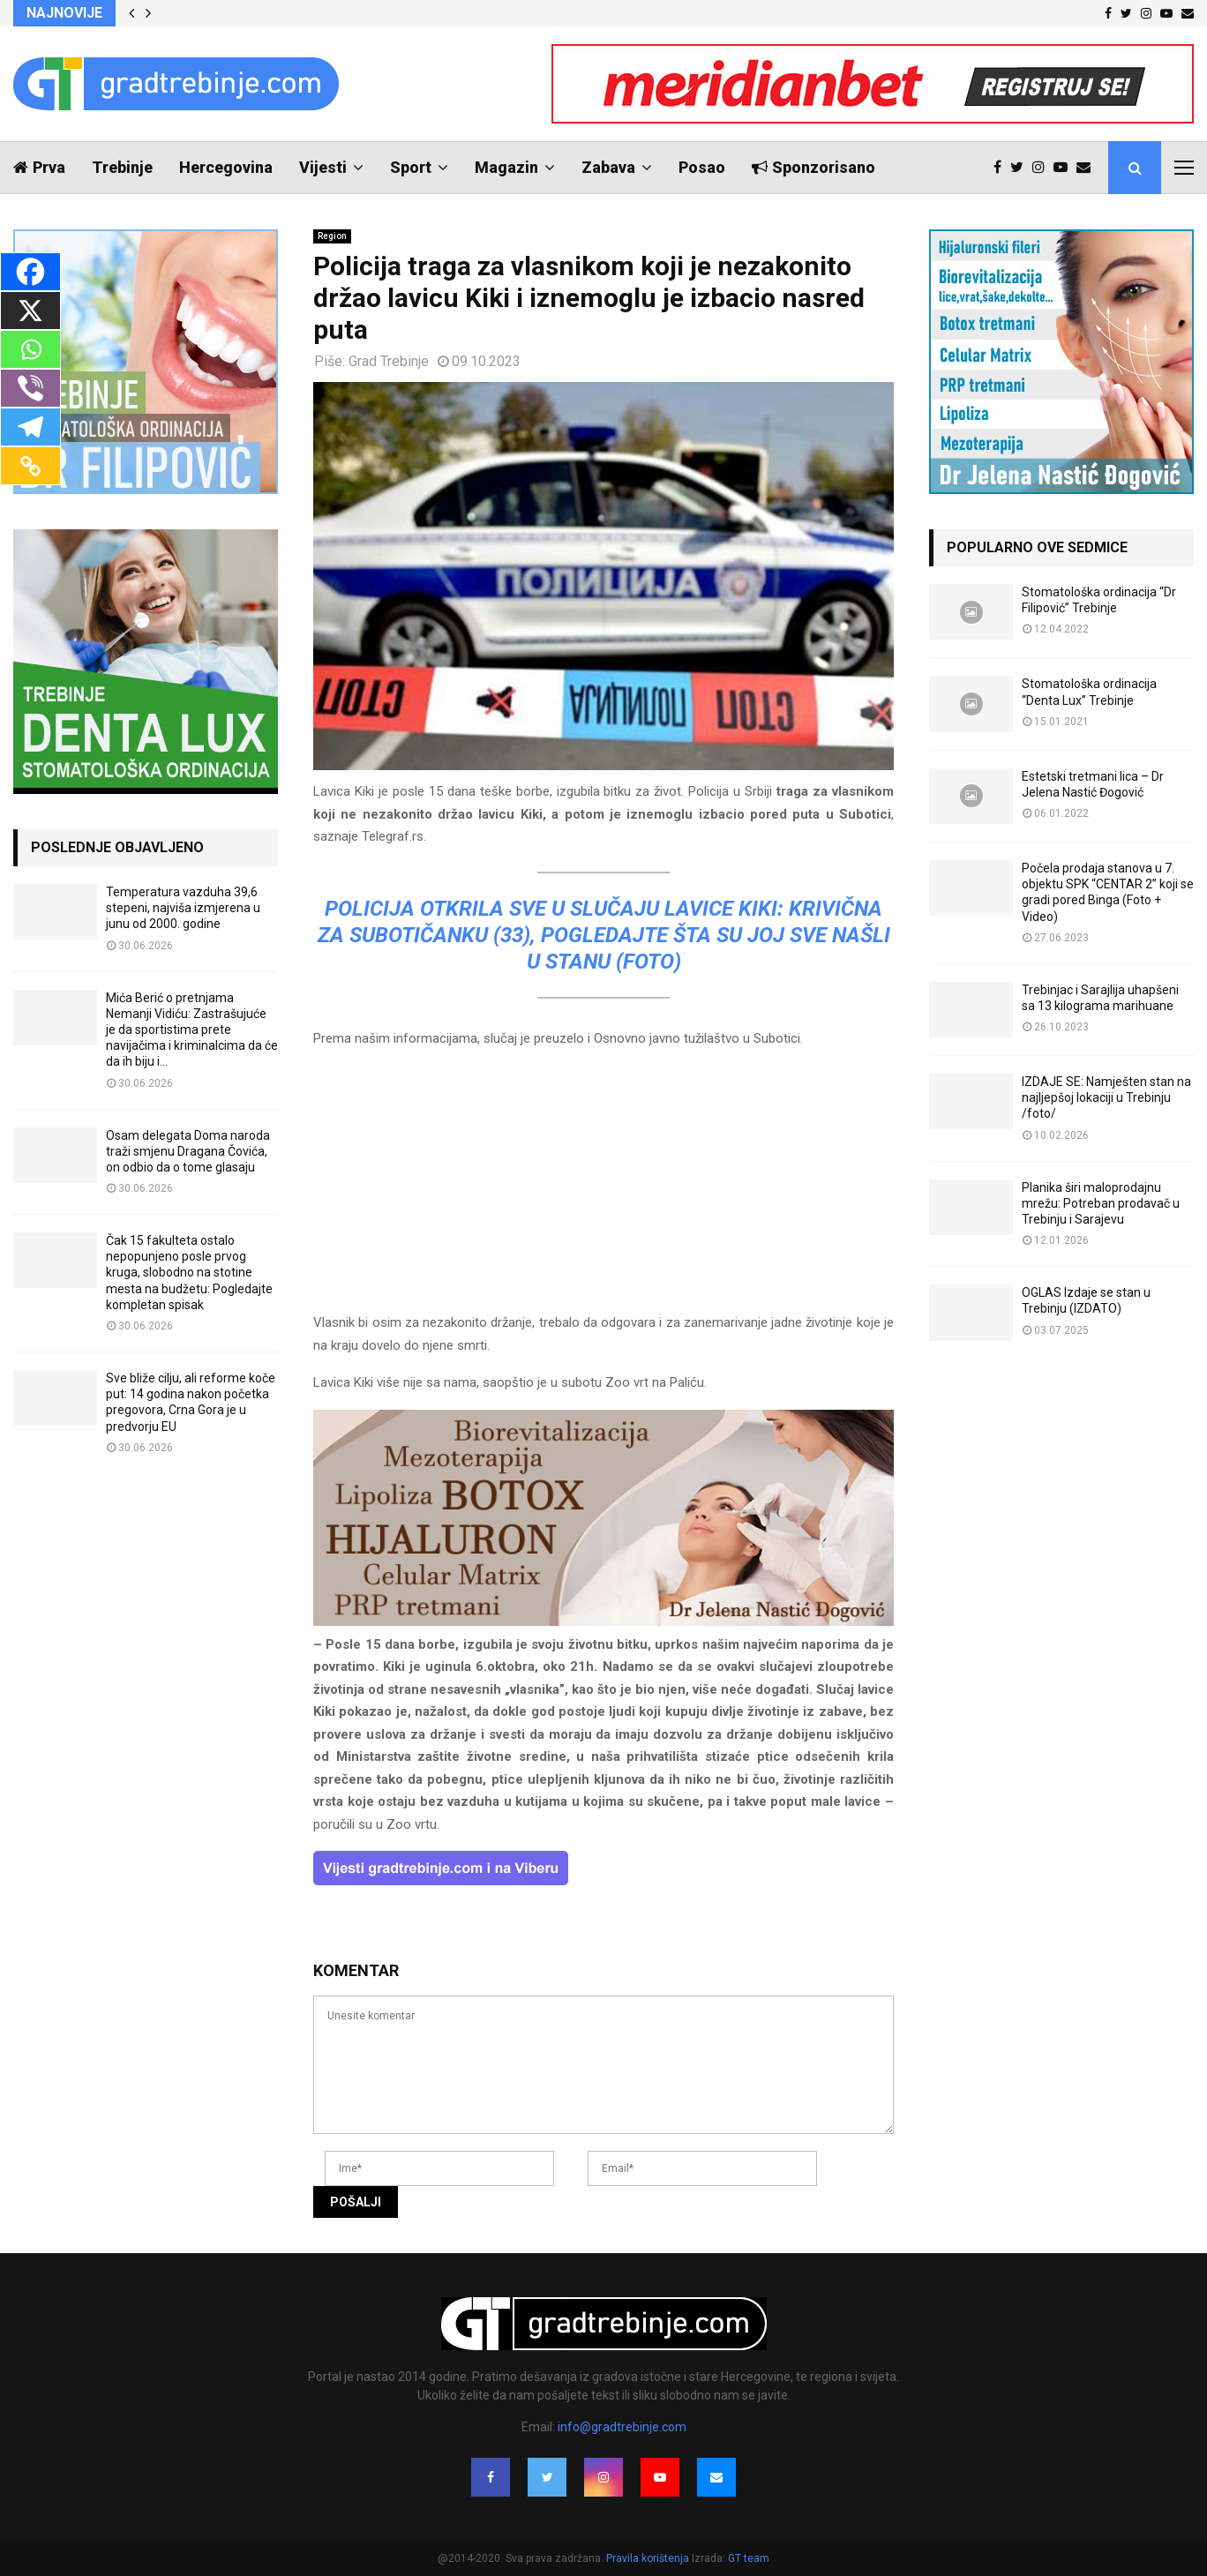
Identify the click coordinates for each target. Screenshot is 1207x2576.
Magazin (506, 167)
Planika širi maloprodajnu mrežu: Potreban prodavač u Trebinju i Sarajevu (1101, 1203)
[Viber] (30, 388)
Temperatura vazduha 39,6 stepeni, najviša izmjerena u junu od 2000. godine (183, 908)
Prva (39, 167)
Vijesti (323, 167)
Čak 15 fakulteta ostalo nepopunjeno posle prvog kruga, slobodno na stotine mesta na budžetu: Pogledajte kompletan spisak (189, 1272)
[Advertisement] (603, 1188)
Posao (701, 167)
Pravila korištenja (649, 2558)
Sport (410, 167)
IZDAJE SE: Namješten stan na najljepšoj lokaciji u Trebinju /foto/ (1106, 1097)
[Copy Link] (30, 465)
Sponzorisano (813, 167)
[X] (30, 310)
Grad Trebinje (389, 361)
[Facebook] (30, 271)
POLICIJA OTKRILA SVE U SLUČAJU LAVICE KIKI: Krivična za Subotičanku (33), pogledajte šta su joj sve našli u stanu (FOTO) (604, 935)
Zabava (608, 167)
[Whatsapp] (30, 349)
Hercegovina (226, 167)
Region (332, 236)
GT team (748, 2558)
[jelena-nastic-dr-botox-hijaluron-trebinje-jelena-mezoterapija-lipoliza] (603, 1621)
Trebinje (122, 167)
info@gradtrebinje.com (622, 2427)
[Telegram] (30, 427)
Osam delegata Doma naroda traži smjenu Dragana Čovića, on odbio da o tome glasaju (188, 1151)
